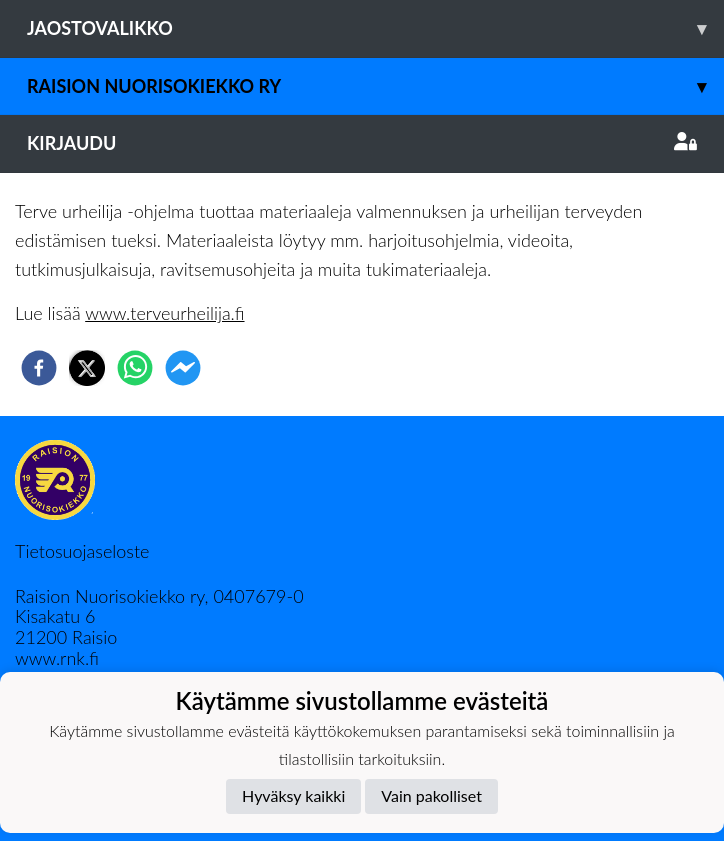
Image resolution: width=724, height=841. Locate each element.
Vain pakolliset (431, 795)
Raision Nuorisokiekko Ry (375, 86)
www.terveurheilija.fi (164, 313)
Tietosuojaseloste (82, 551)
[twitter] (87, 368)
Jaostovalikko (375, 28)
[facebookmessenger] (183, 368)
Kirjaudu (362, 143)
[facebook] (39, 368)
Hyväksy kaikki (293, 795)
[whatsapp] (135, 368)
